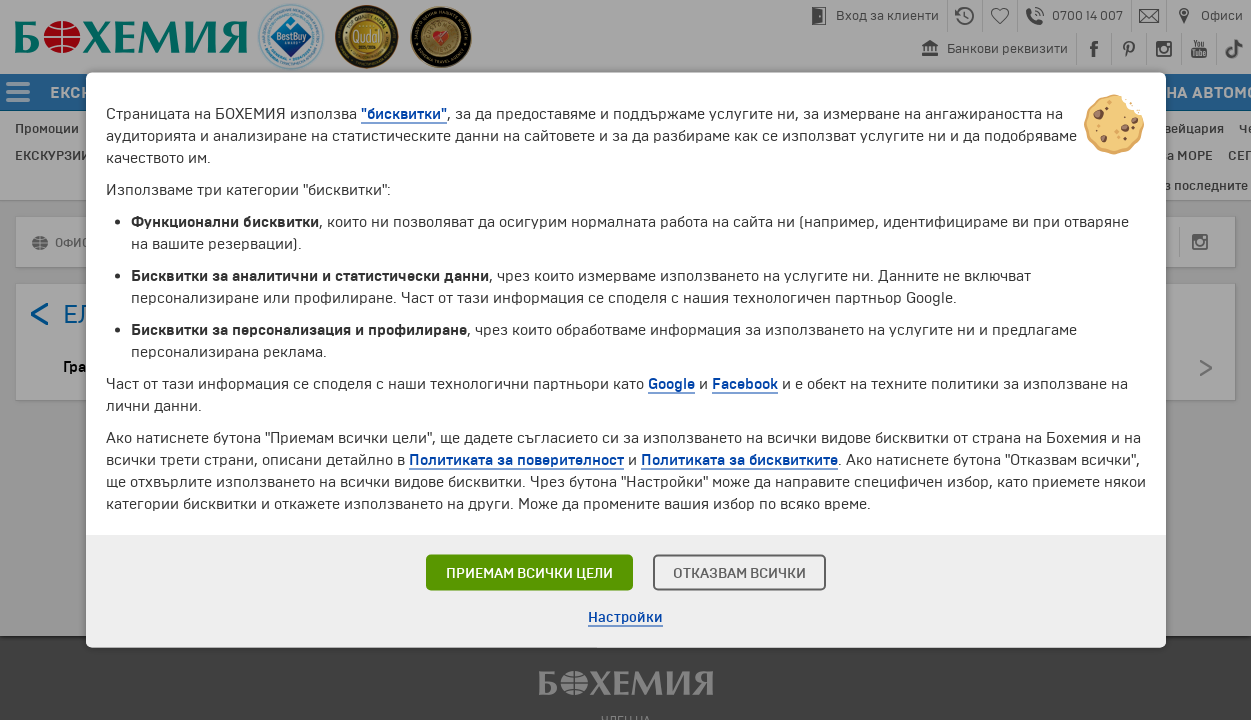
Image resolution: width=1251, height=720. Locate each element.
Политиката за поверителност (516, 460)
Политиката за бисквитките (739, 460)
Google (671, 384)
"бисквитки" (404, 114)
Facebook (745, 384)
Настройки (625, 617)
